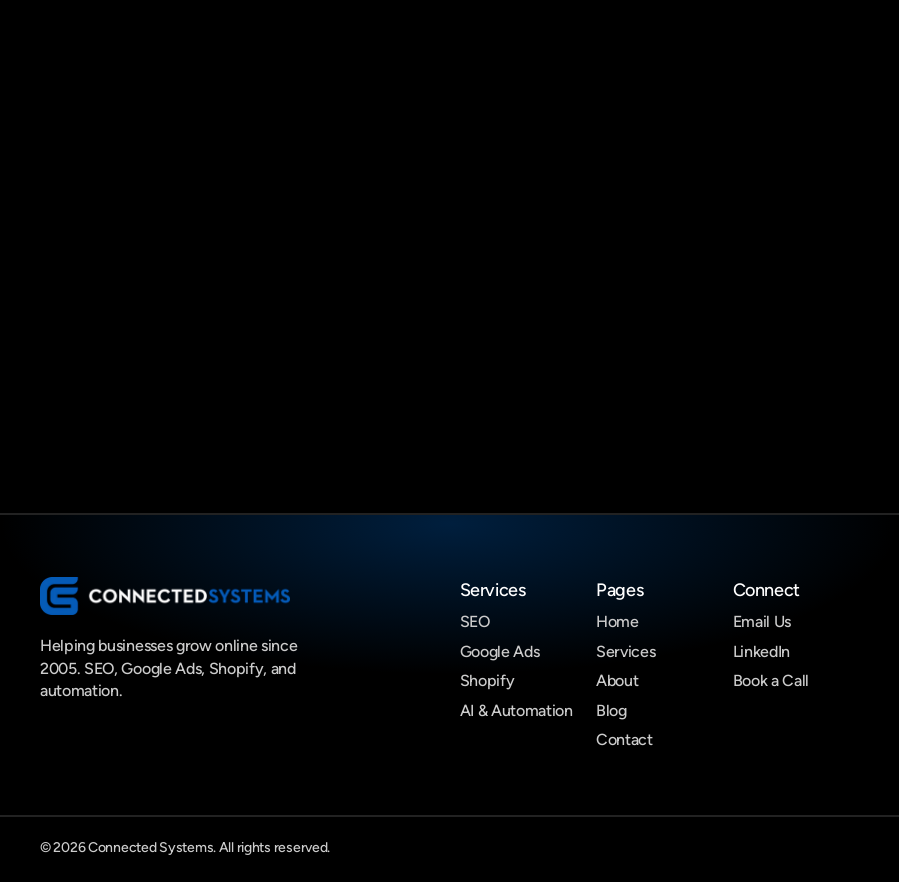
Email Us (762, 621)
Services (625, 651)
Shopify (487, 680)
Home (617, 621)
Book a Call (771, 680)
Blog (611, 710)
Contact (624, 739)
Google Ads (500, 651)
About (617, 680)
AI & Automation (516, 710)
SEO (475, 621)
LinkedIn (761, 651)
